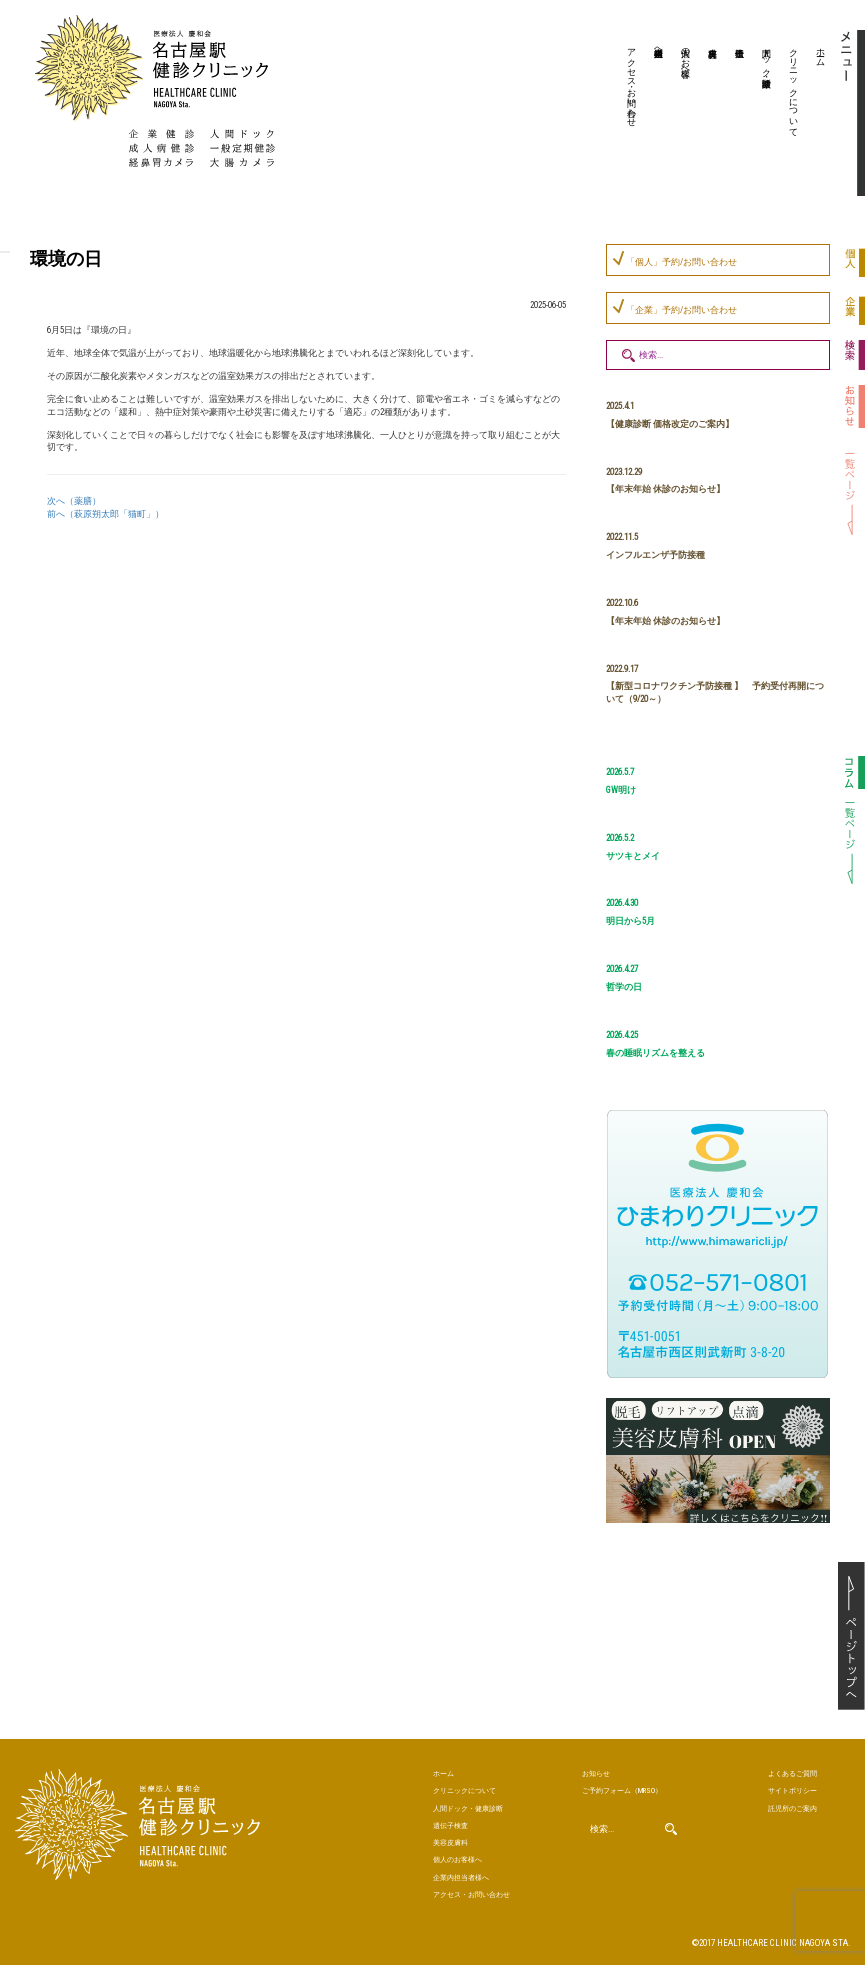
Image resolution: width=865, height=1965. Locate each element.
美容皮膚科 (710, 115)
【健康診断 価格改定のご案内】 (670, 424)
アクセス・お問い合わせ (632, 82)
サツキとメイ (633, 856)
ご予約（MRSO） (622, 1790)
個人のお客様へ (686, 57)
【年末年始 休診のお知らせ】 (665, 489)
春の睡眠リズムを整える (655, 1053)
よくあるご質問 (792, 1773)
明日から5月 (630, 921)
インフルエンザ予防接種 (655, 555)
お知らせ (596, 1773)
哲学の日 (624, 987)
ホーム (821, 52)
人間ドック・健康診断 (767, 57)
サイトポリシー (792, 1790)
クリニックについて (794, 87)
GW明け (621, 790)
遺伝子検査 (737, 115)
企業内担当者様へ (659, 47)
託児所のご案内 (792, 1808)
